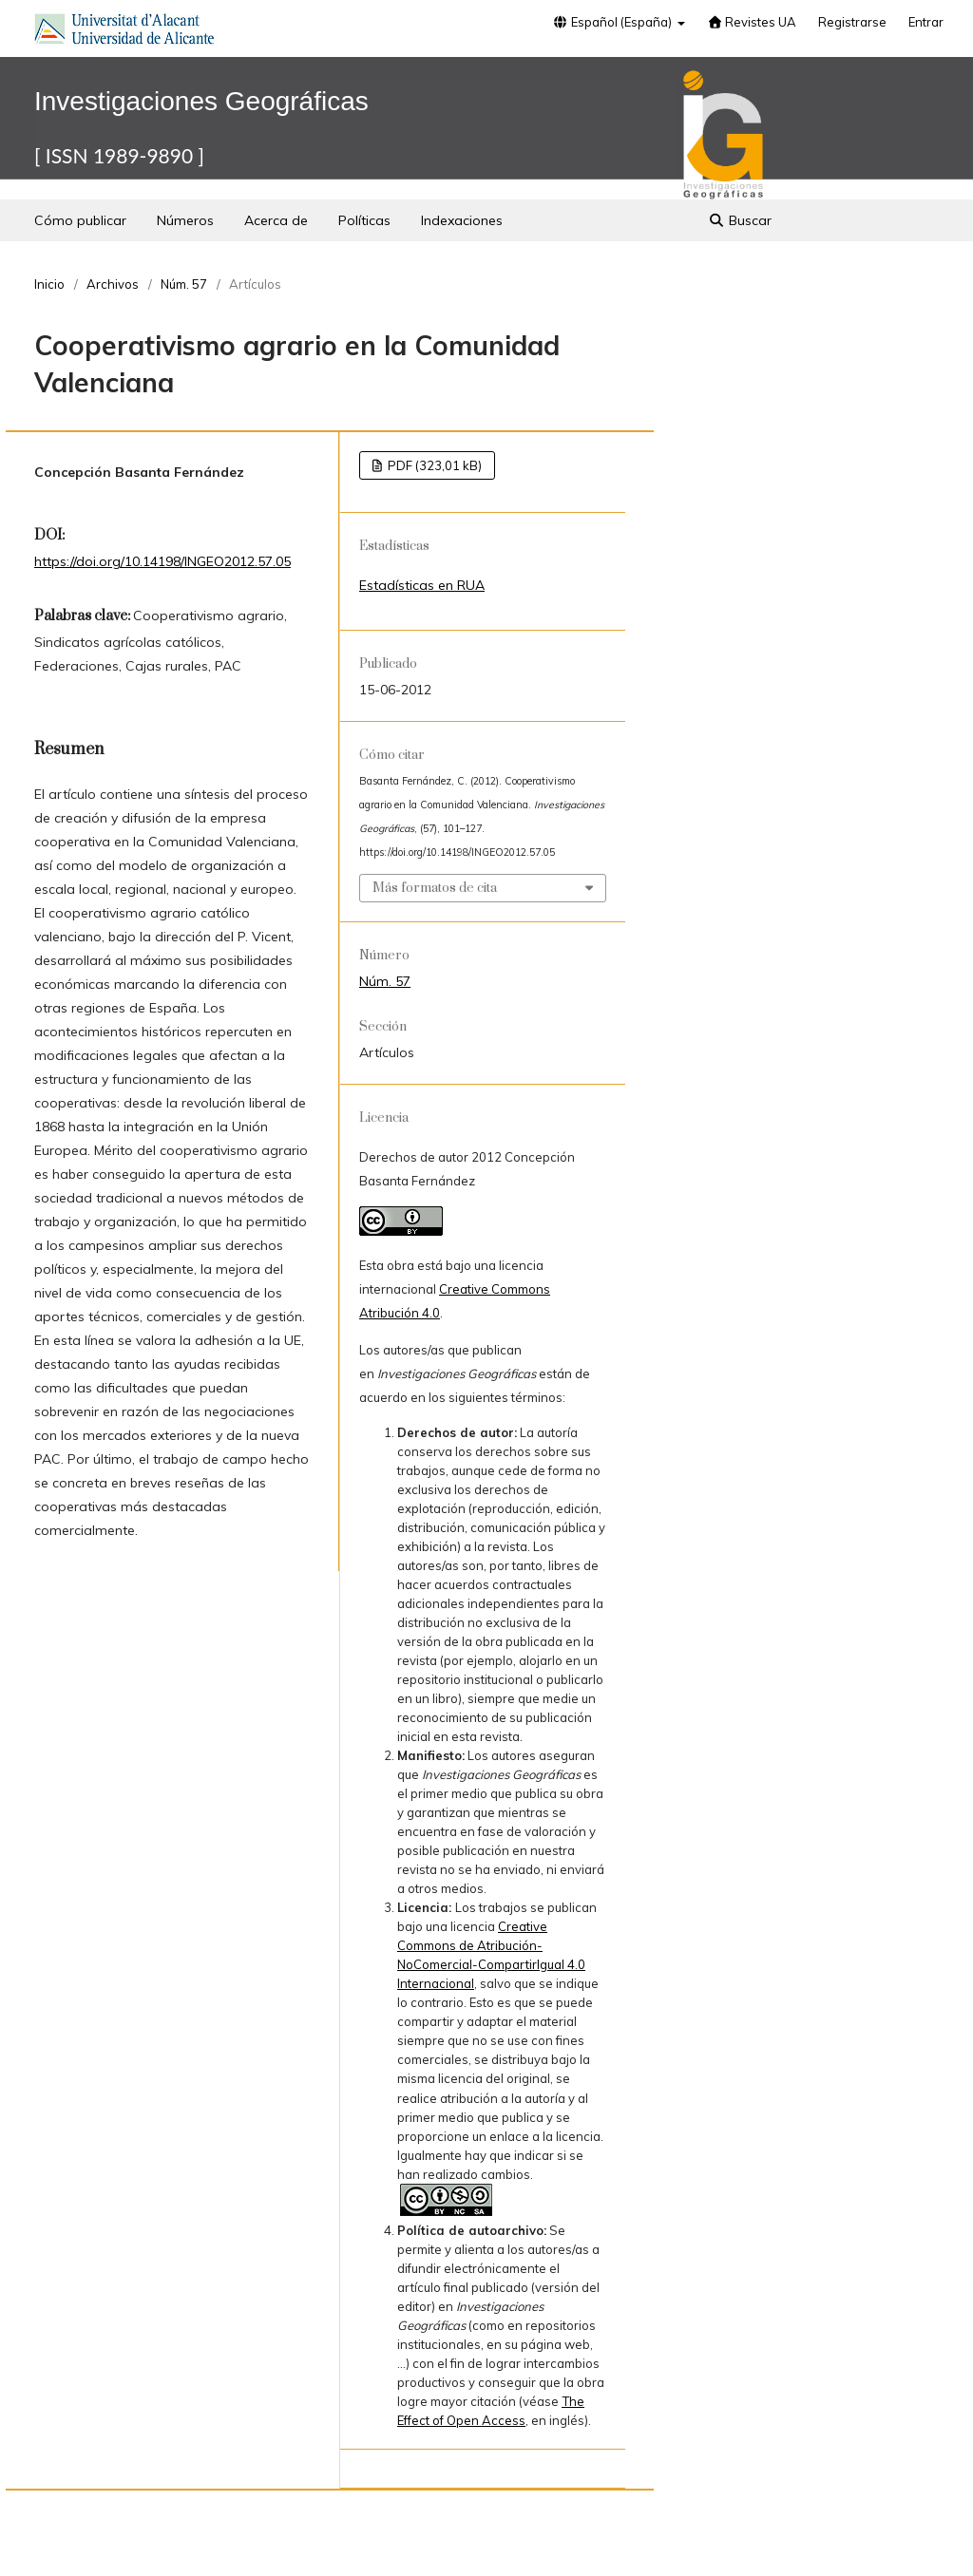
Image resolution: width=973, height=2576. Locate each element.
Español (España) (614, 21)
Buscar (741, 220)
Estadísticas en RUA (422, 585)
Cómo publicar (80, 220)
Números (185, 220)
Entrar (926, 21)
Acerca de (276, 220)
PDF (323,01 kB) (433, 465)
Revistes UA (751, 21)
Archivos (112, 284)
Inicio (49, 284)
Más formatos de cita (434, 888)
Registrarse (852, 21)
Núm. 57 (184, 284)
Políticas (364, 220)
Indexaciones (462, 220)
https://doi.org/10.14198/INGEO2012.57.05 (162, 561)
